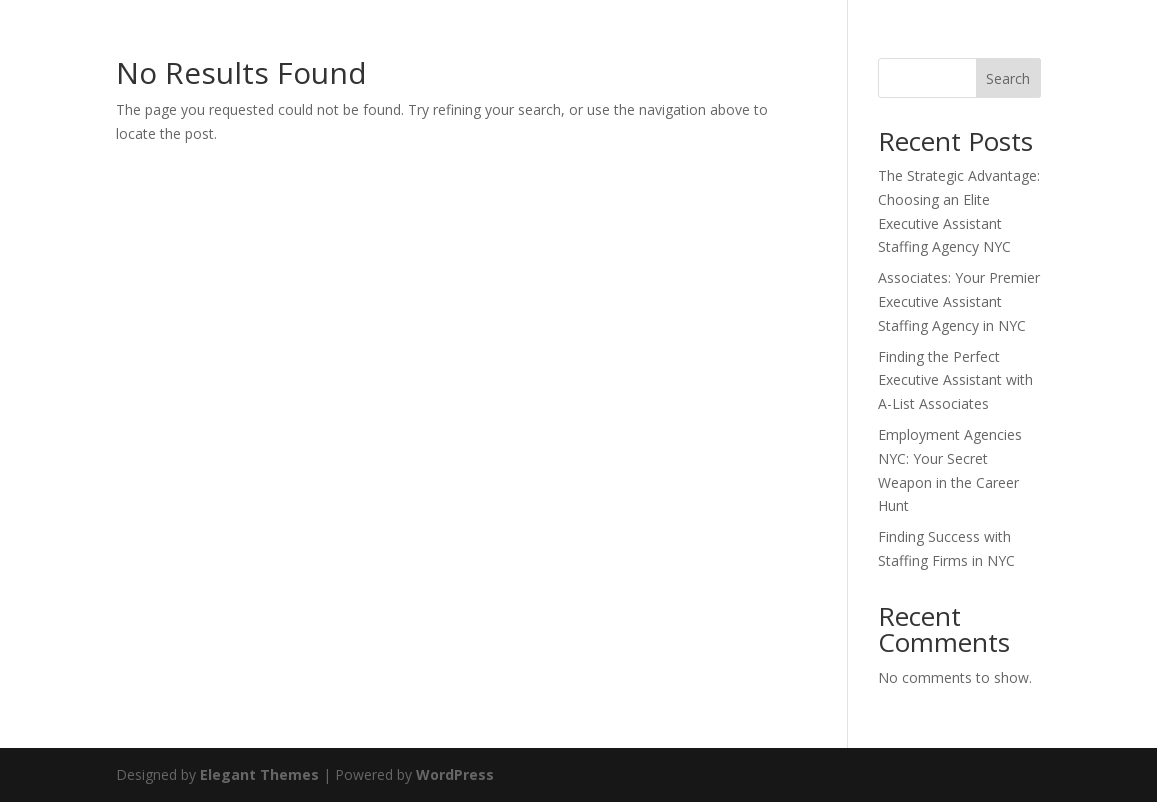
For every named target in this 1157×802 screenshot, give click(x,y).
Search (1008, 78)
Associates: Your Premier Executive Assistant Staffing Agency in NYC (959, 301)
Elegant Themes (259, 774)
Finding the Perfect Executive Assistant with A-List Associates (955, 380)
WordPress (455, 774)
